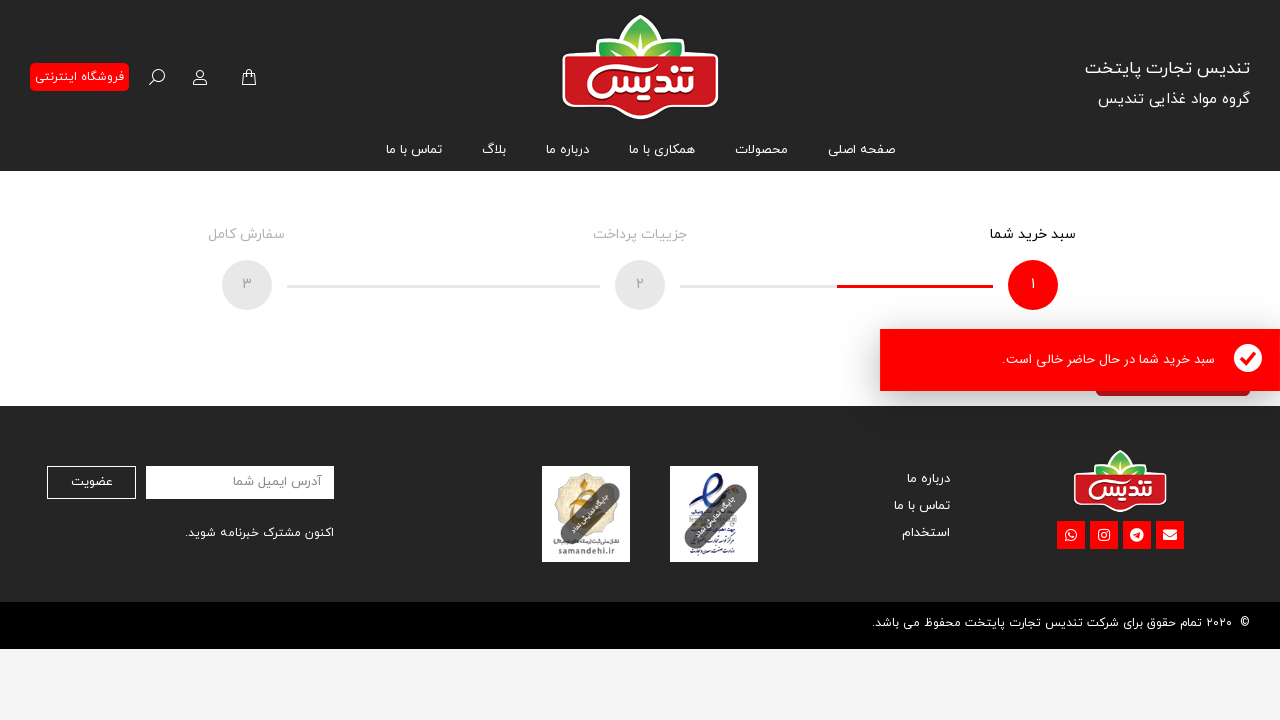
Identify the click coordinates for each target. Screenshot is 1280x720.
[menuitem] (861, 150)
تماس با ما (922, 506)
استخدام (926, 533)
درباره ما (928, 479)
